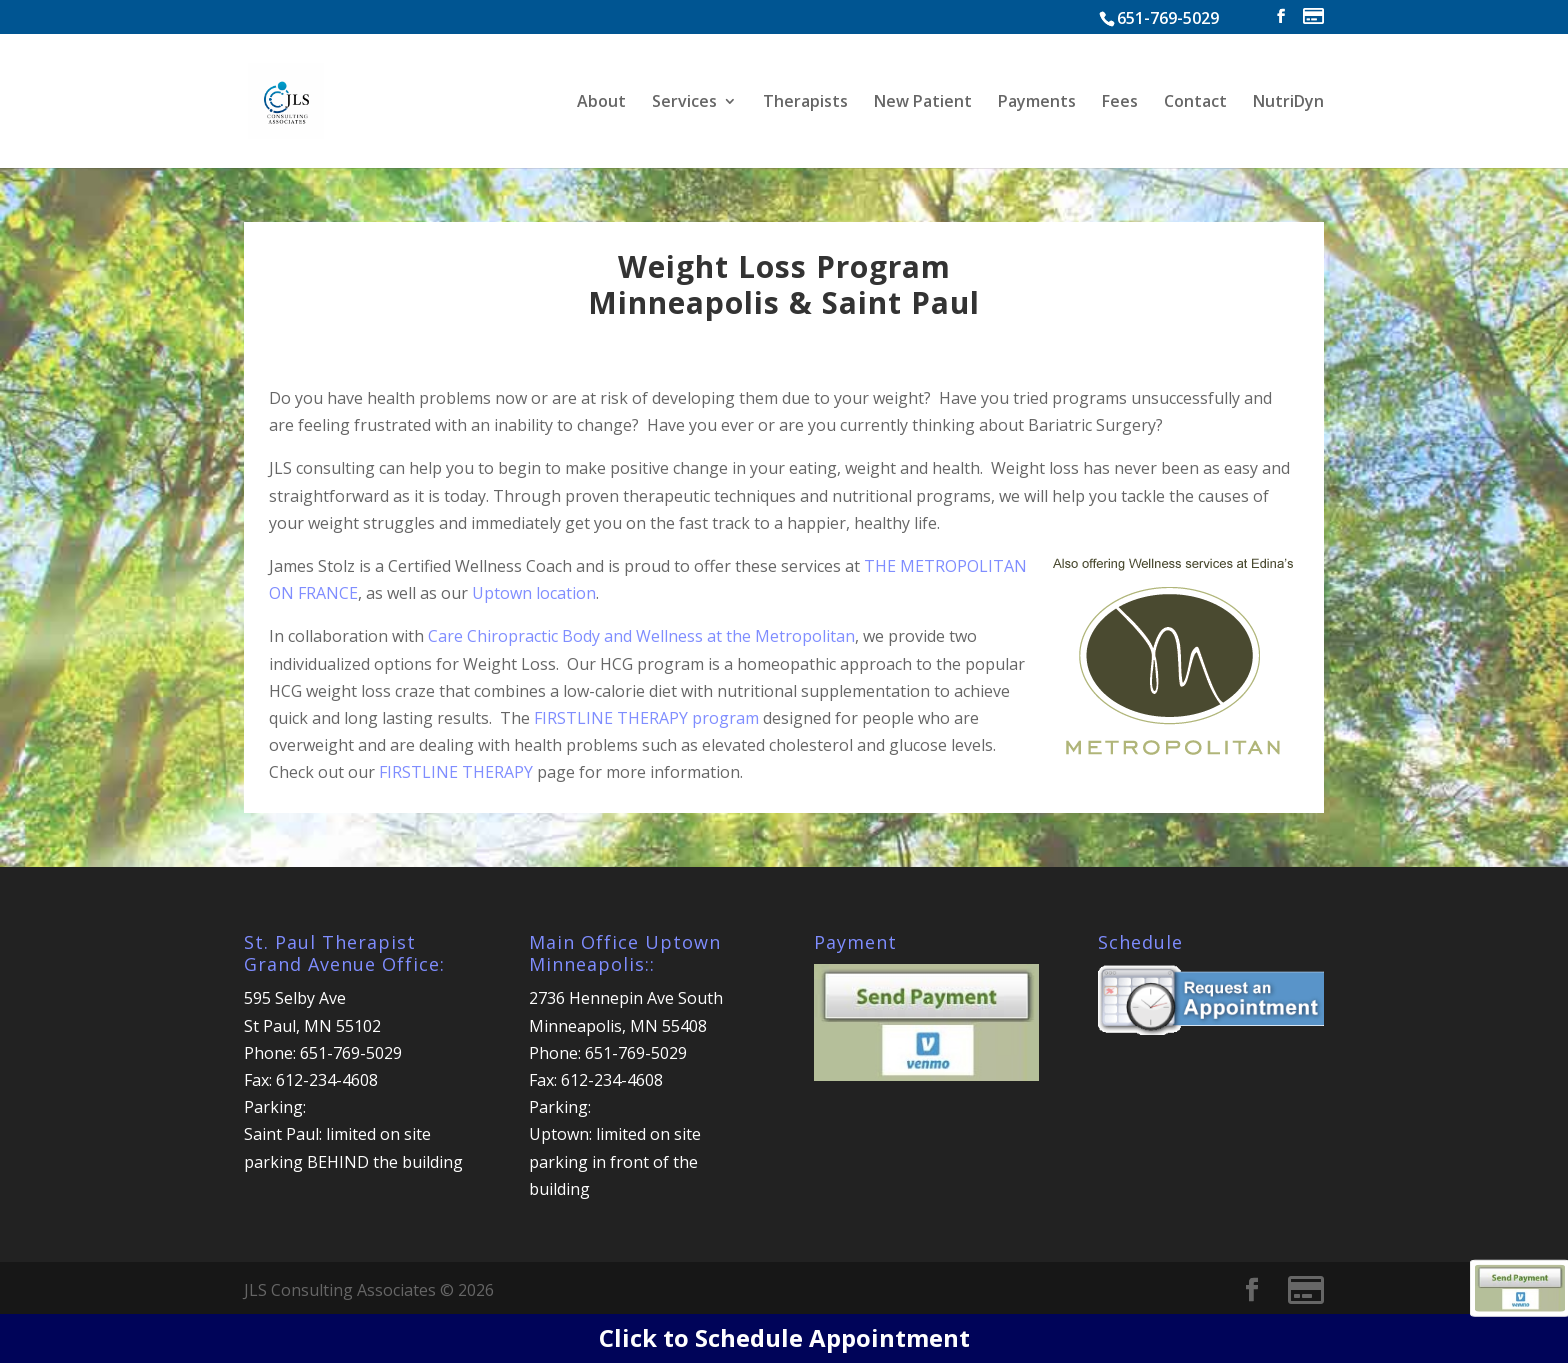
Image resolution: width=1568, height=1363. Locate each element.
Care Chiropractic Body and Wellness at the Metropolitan (641, 636)
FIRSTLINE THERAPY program (646, 718)
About (601, 103)
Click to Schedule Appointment (784, 1337)
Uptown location (534, 593)
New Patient (923, 103)
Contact (1195, 103)
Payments (1037, 103)
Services (684, 103)
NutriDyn (1288, 103)
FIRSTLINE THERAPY (456, 772)
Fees (1120, 103)
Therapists (805, 103)
